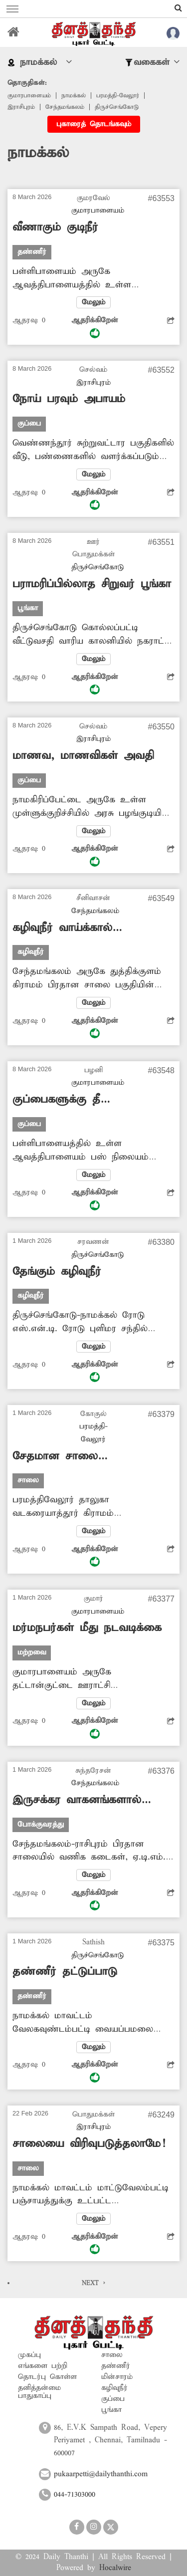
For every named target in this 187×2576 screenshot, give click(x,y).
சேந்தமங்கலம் (64, 107)
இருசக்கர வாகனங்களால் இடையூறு (76, 1800)
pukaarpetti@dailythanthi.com (101, 2474)
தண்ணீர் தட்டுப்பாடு (64, 1972)
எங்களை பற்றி (42, 2366)
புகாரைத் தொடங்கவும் (93, 124)
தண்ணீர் (115, 2366)
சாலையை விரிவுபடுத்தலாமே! (88, 2144)
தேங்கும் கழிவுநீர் (56, 1272)
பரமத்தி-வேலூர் (117, 95)
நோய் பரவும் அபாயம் (68, 399)
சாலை (112, 2355)
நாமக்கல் (73, 95)
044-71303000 (74, 2494)
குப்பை (113, 2399)
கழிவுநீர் (114, 2388)
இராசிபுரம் (21, 107)
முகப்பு (29, 2355)
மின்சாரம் (117, 2377)
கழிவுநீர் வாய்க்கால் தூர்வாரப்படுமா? (62, 928)
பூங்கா (111, 2410)
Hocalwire (115, 2568)
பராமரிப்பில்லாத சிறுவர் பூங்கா (91, 584)
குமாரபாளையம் (29, 95)
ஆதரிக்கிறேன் (94, 327)
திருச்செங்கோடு (117, 107)
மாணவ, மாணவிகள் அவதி (83, 756)
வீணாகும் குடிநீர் (55, 227)
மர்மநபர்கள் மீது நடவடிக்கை (87, 1628)
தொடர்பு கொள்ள (47, 2377)
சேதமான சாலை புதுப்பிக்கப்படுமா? (58, 1456)
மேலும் (93, 302)
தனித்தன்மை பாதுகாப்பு (39, 2392)
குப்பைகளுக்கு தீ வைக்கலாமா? (56, 1100)
